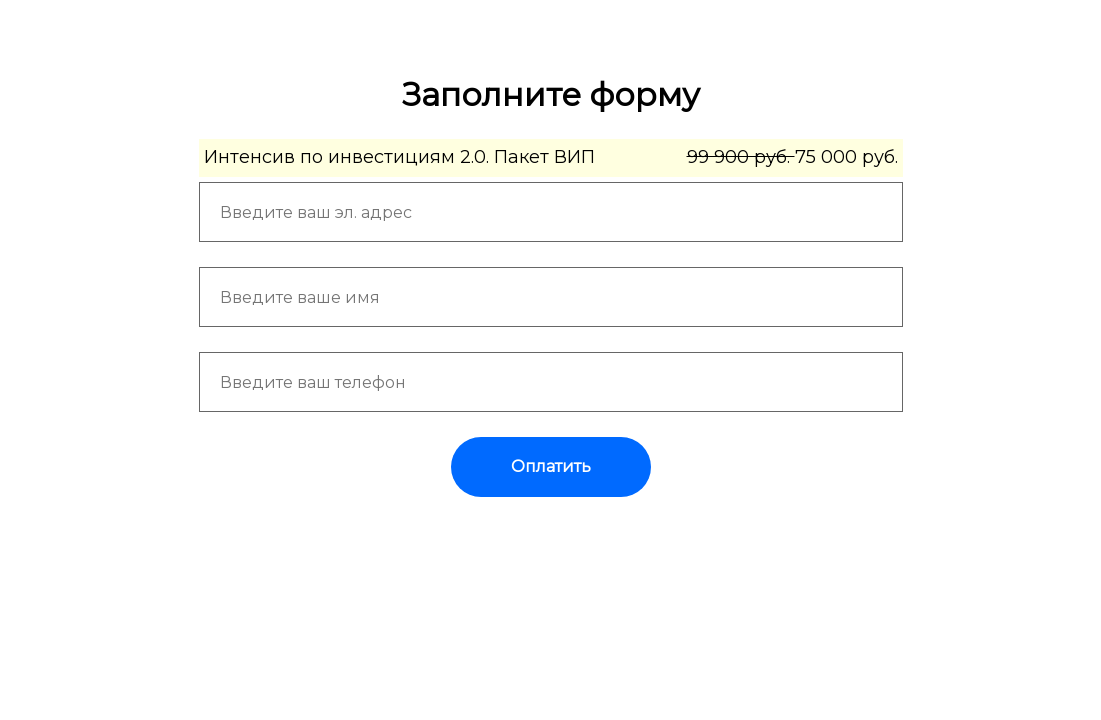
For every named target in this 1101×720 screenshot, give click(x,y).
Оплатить (551, 466)
